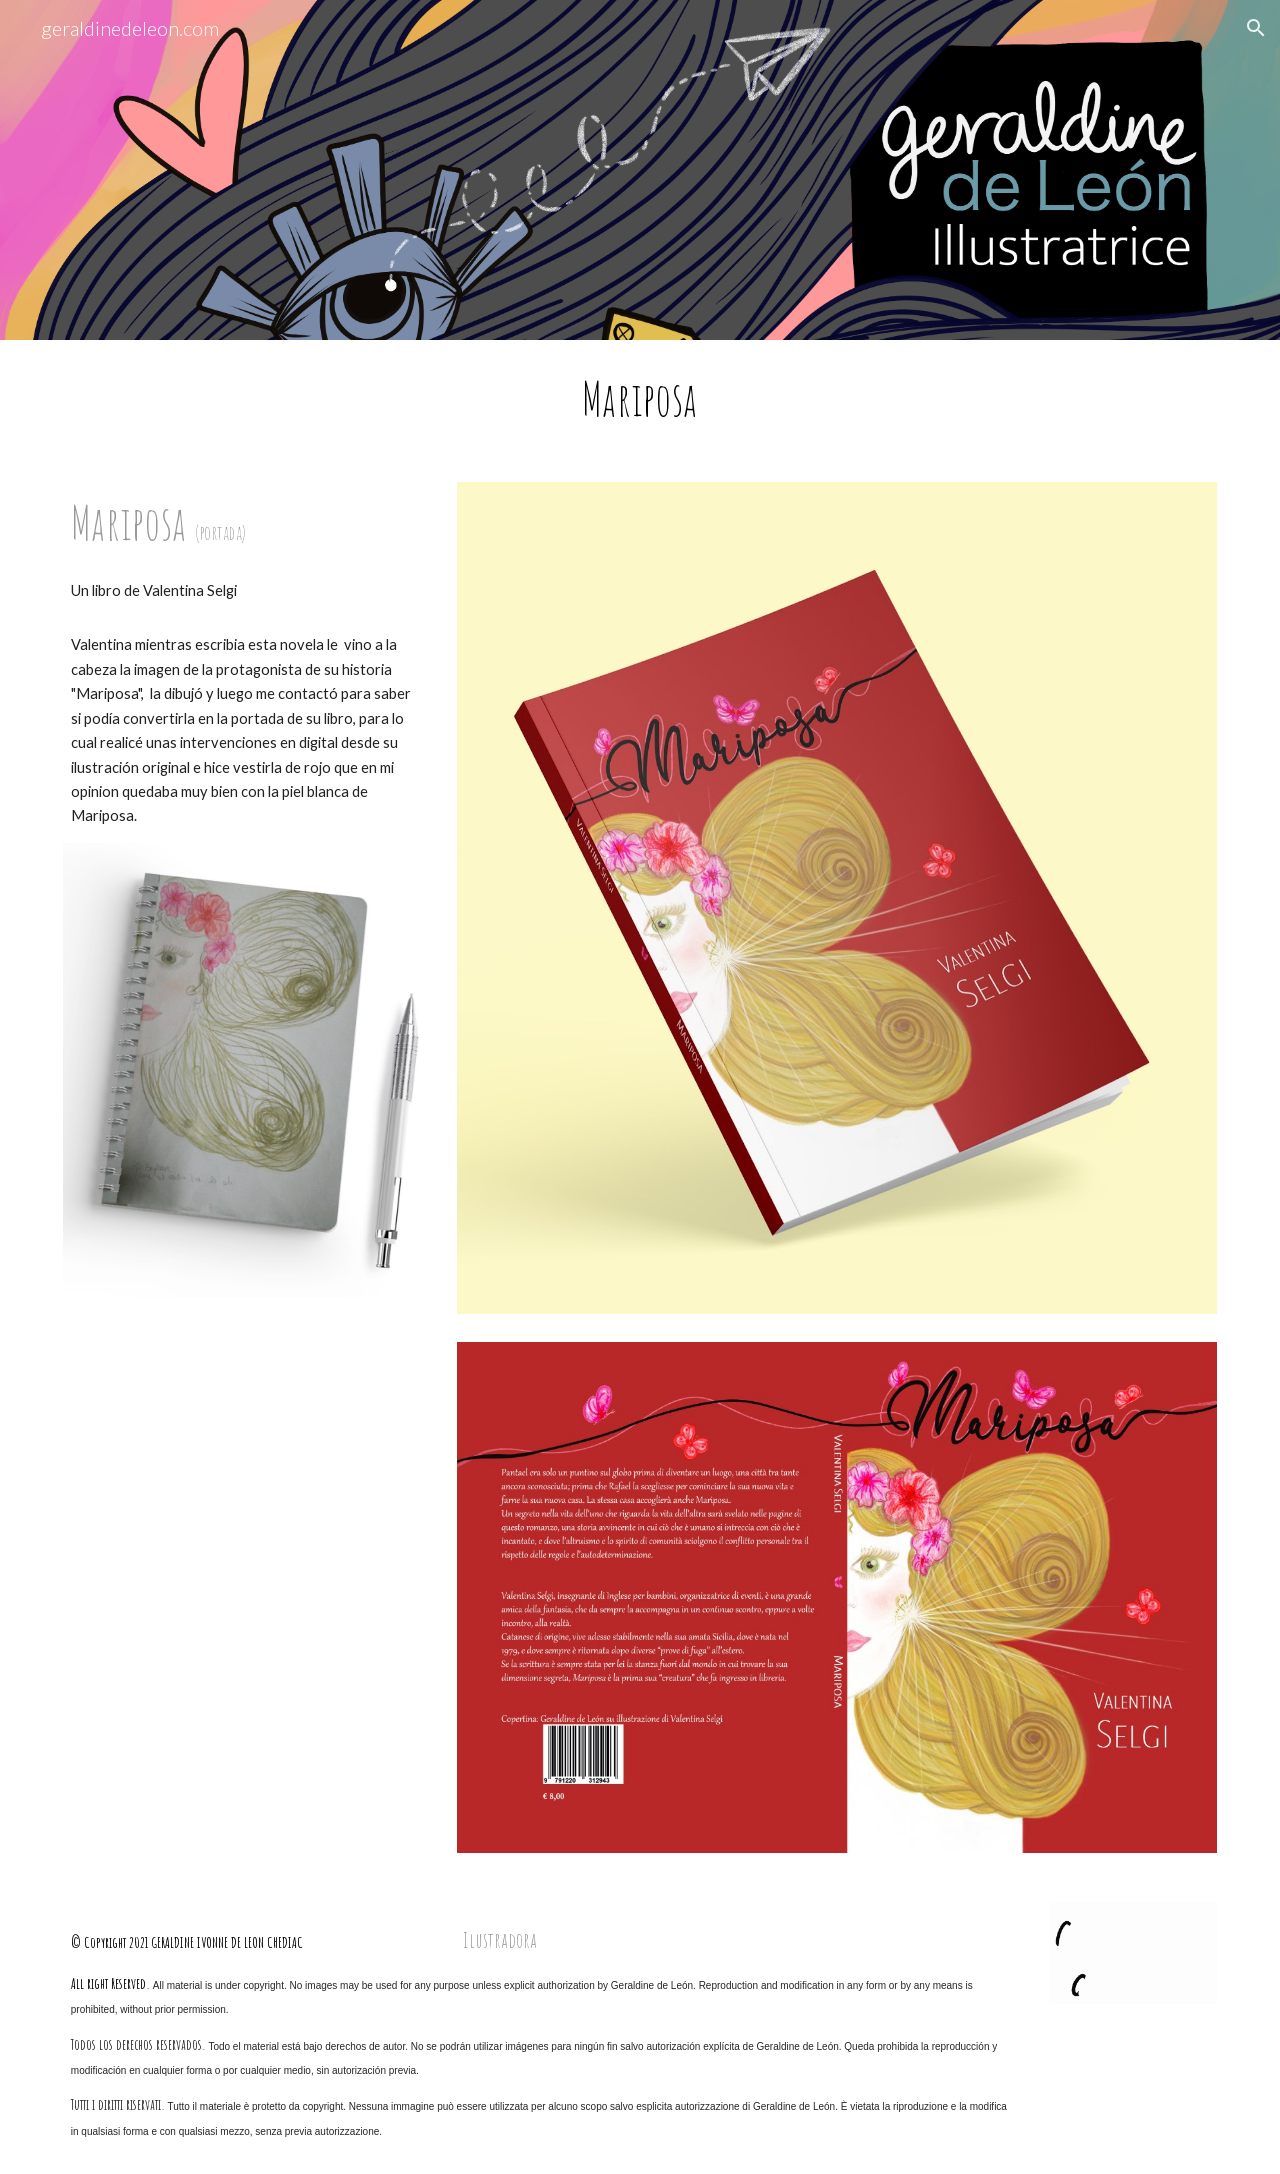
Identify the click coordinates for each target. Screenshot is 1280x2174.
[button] (1256, 28)
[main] (640, 399)
